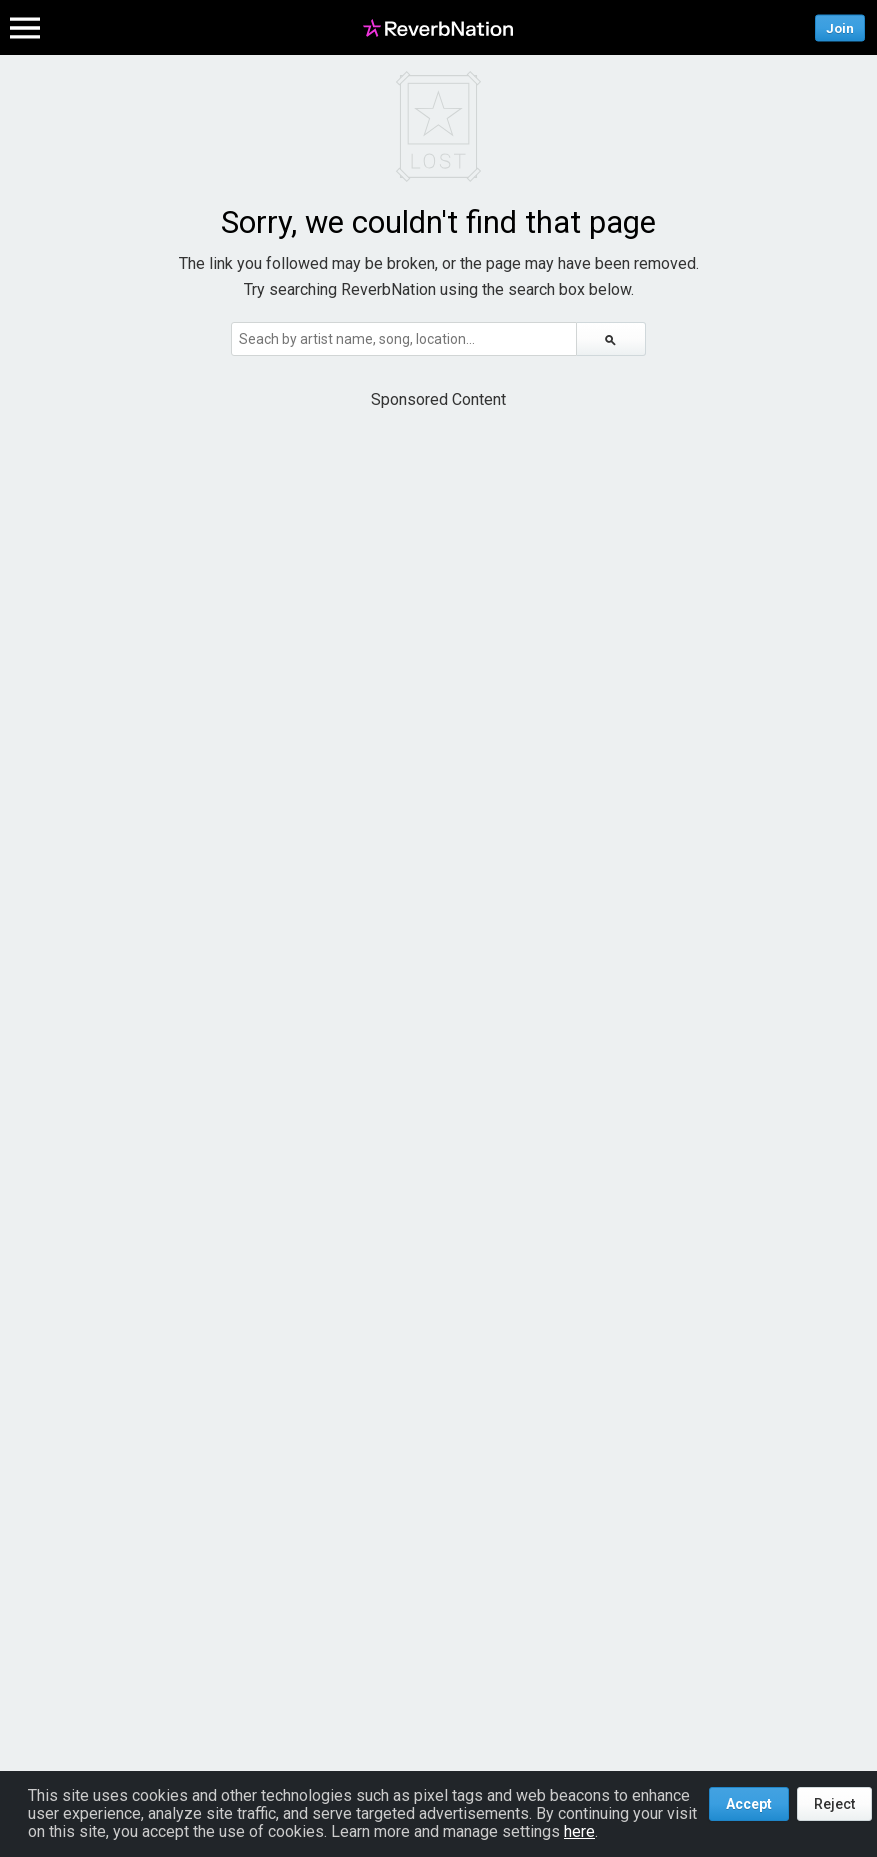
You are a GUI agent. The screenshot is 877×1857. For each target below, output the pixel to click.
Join (840, 27)
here (579, 1831)
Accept (749, 1804)
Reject (834, 1804)
